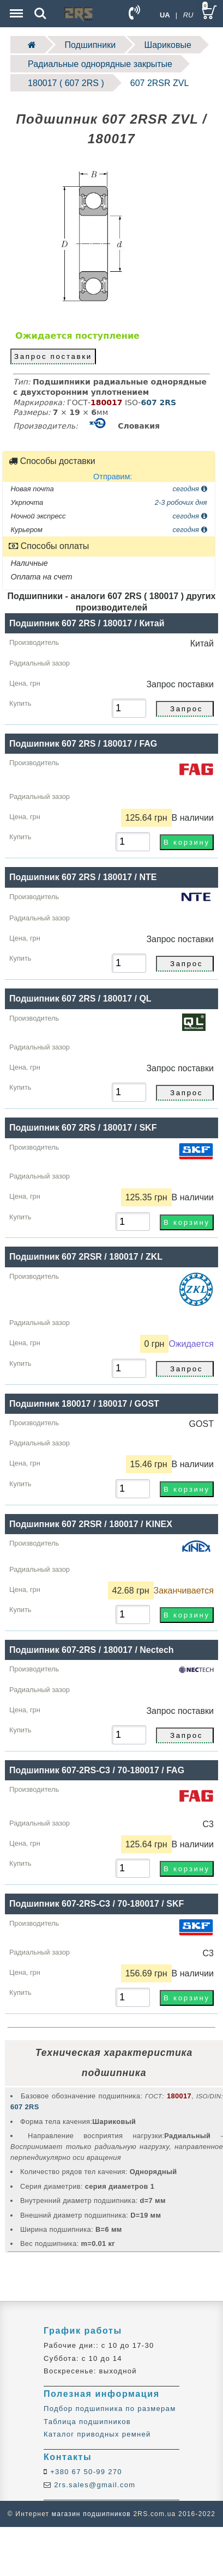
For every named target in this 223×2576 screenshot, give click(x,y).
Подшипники (90, 45)
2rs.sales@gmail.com (93, 2485)
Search (40, 14)
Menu (15, 8)
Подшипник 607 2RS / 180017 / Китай (87, 623)
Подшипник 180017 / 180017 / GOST (84, 1403)
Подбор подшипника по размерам (110, 2408)
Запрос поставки (53, 356)
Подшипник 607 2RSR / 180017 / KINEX (90, 1524)
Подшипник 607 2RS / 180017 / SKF (82, 1127)
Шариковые (167, 45)
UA (165, 15)
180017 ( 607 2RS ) (66, 83)
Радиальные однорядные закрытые (100, 64)
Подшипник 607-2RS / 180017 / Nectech (91, 1650)
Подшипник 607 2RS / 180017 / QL (80, 998)
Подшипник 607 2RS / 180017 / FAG (83, 743)
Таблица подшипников (87, 2422)
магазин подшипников (91, 2514)
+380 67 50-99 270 (84, 2472)
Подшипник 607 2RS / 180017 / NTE (82, 877)
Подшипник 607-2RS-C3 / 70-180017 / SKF (96, 1903)
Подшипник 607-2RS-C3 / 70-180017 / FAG (96, 1770)
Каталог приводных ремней (97, 2434)
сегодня (190, 489)
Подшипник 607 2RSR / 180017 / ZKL (85, 1256)
